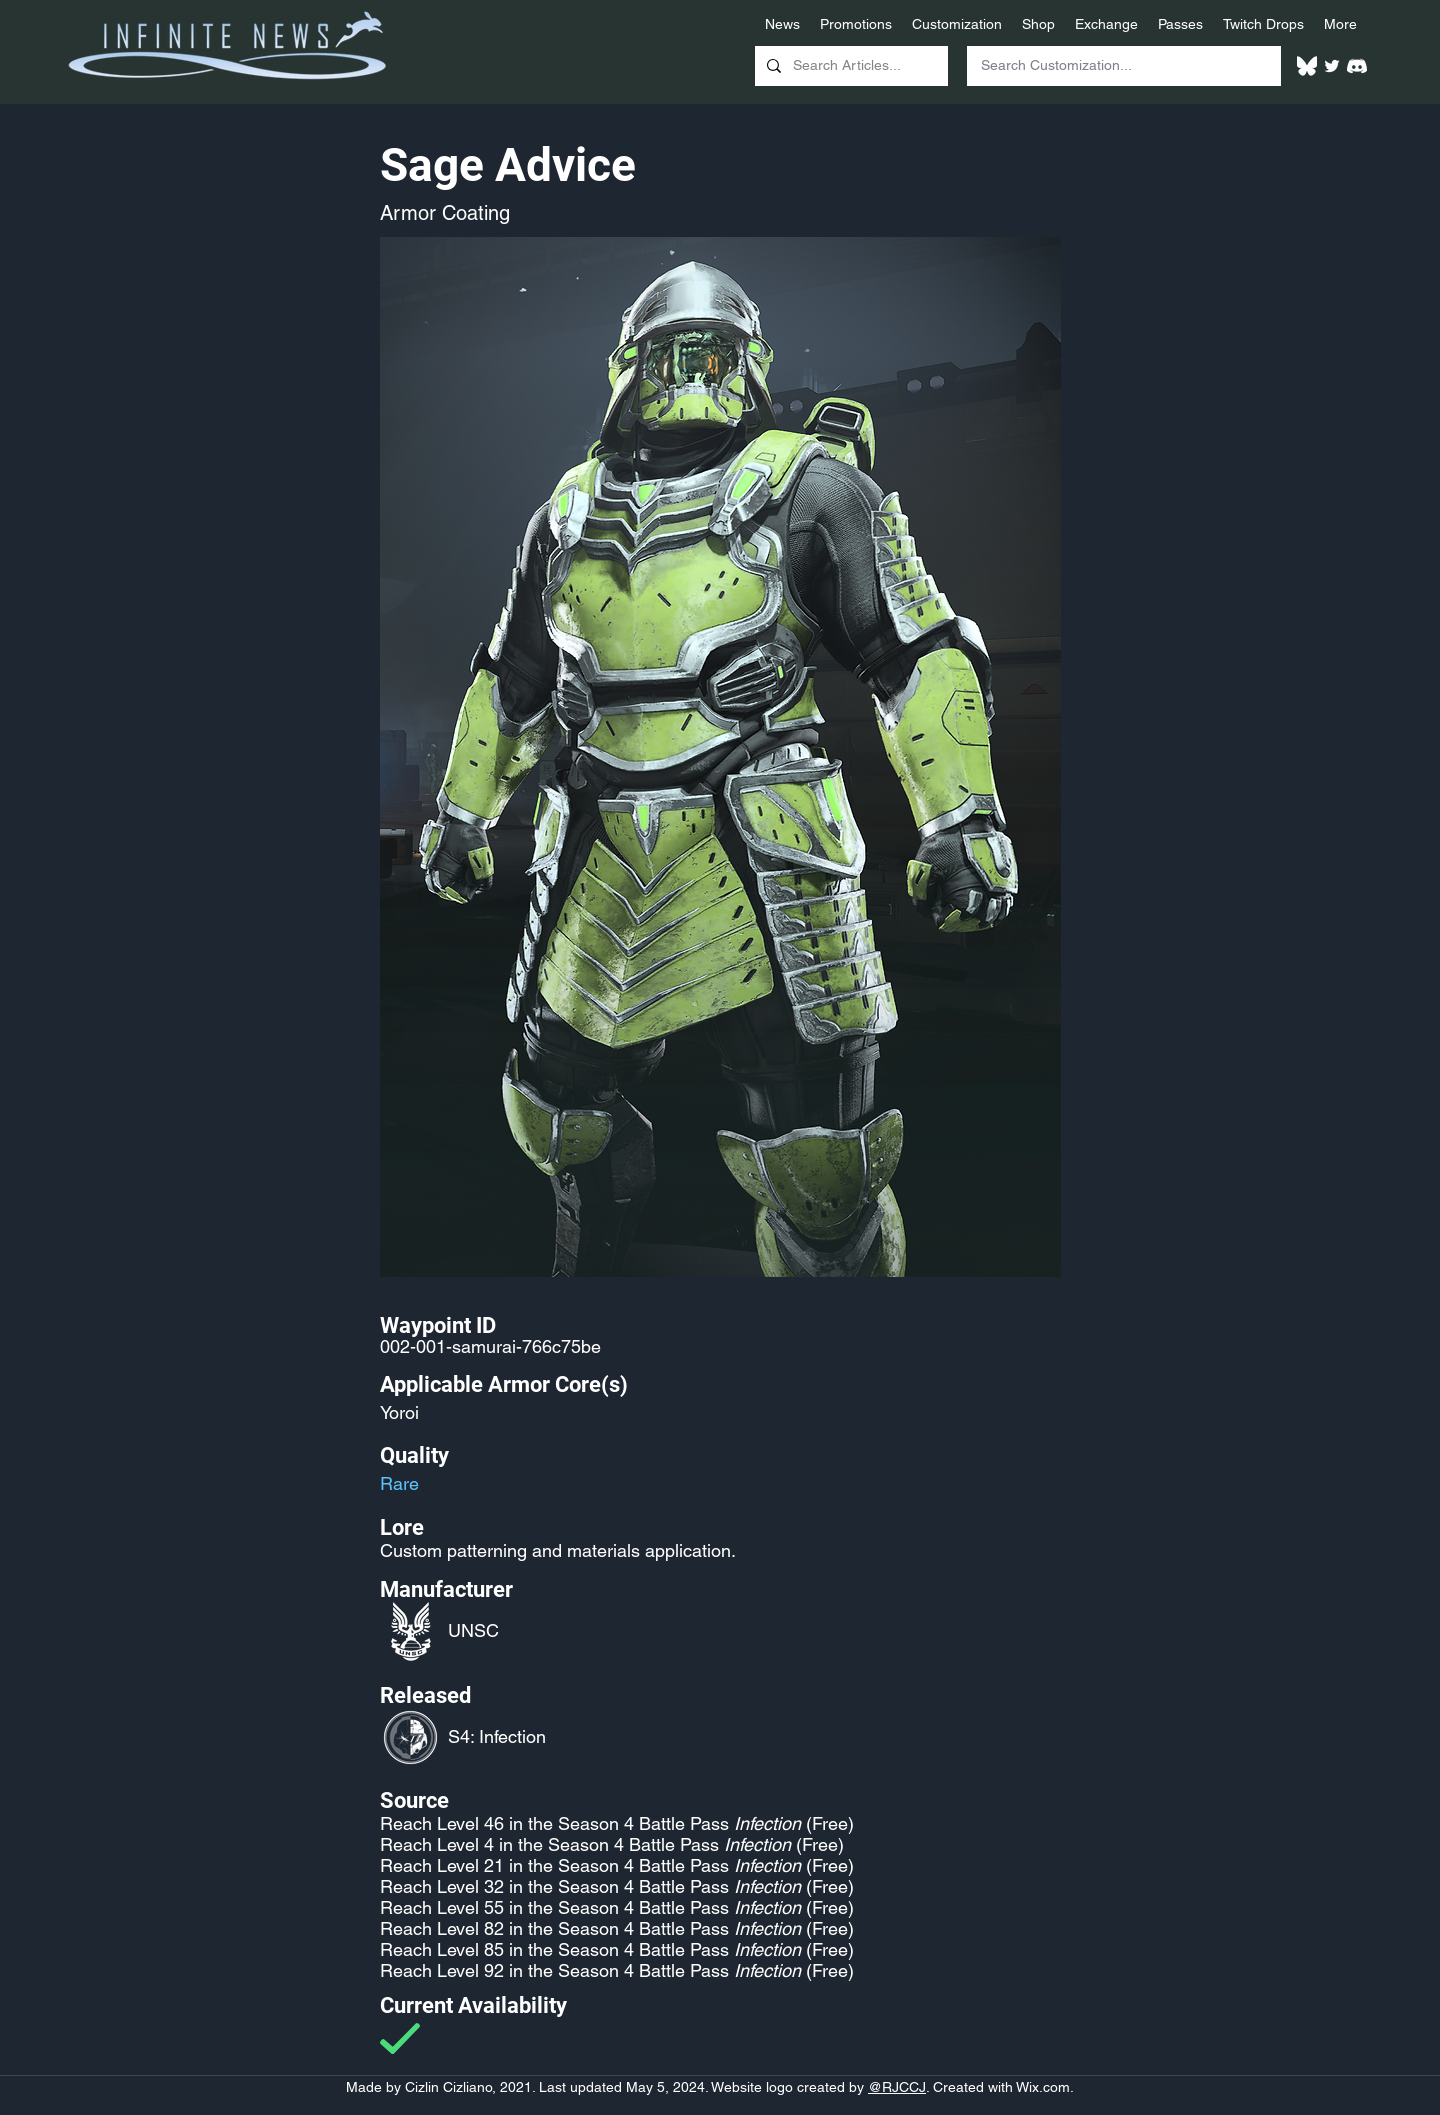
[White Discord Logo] (1357, 66)
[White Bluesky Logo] (1307, 66)
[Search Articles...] (849, 66)
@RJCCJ (897, 2087)
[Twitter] (1332, 66)
